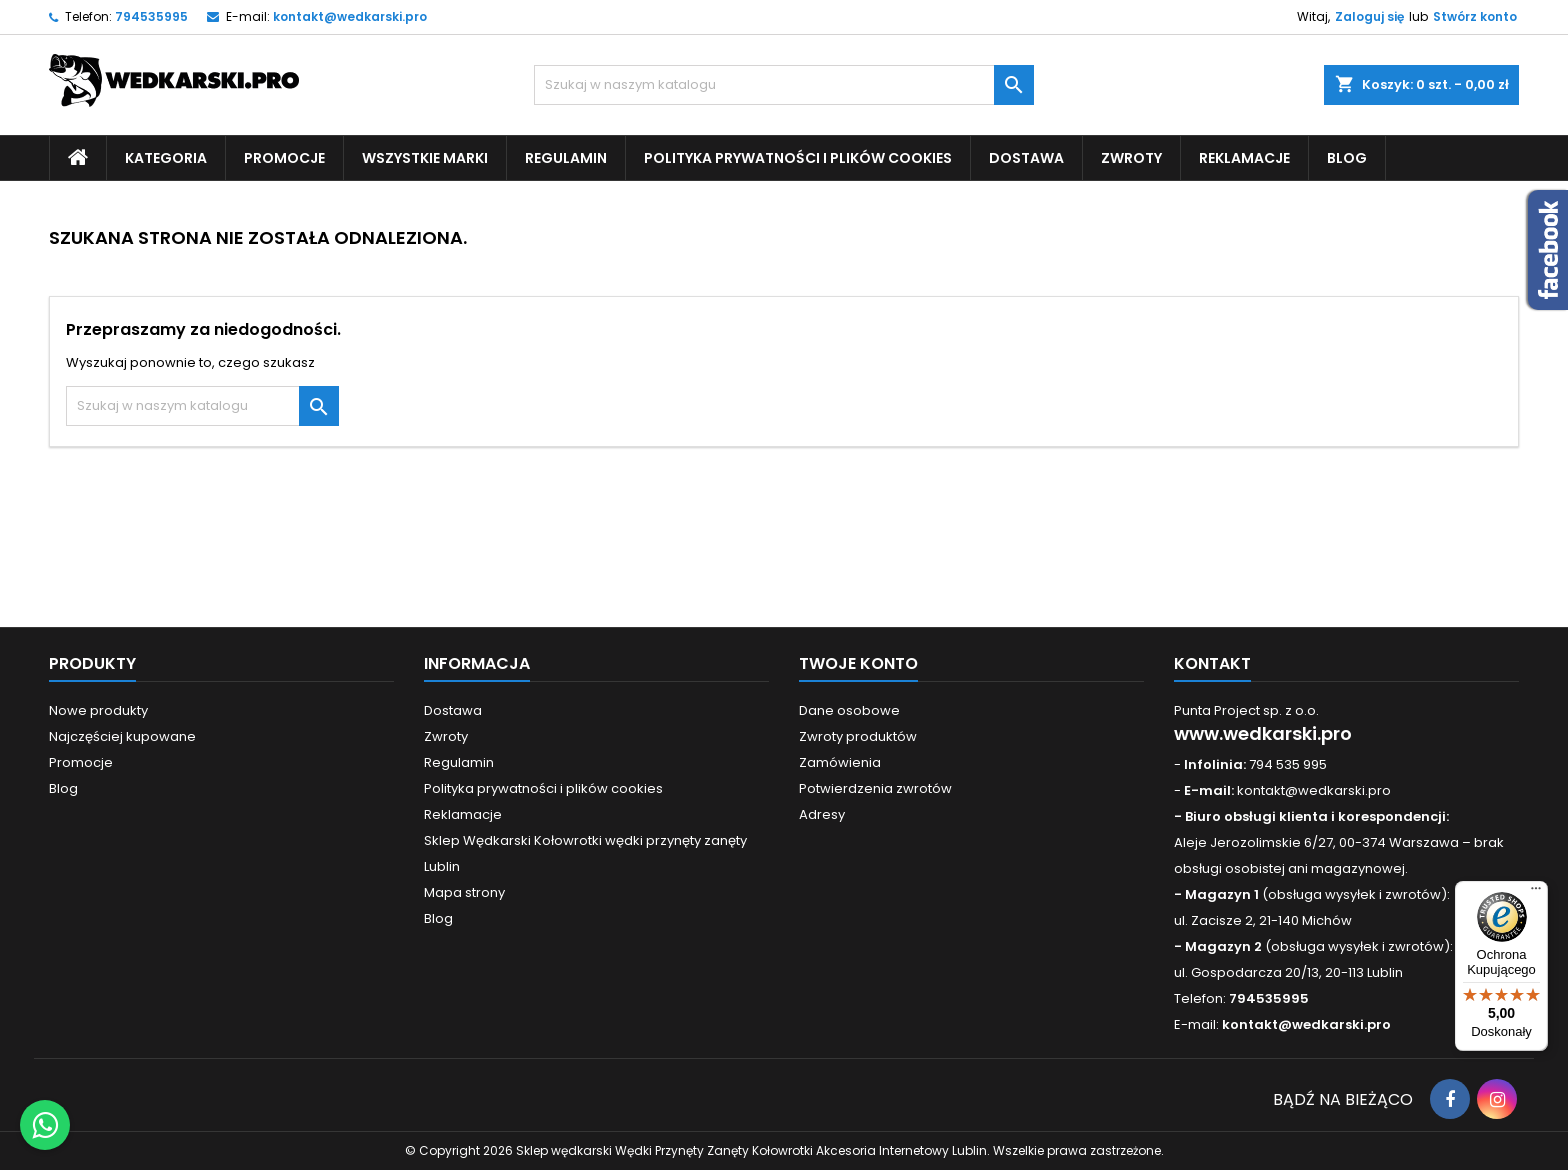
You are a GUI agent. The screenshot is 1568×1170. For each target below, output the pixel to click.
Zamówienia (840, 762)
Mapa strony (464, 892)
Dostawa (1026, 158)
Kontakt (1212, 663)
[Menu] (1536, 893)
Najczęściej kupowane (122, 736)
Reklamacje (1244, 158)
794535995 (151, 16)
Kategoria (166, 158)
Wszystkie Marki (425, 158)
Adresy (822, 814)
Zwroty (1131, 158)
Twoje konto (858, 663)
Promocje (284, 158)
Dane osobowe (849, 710)
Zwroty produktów (858, 736)
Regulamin (566, 158)
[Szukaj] (784, 85)
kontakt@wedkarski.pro (350, 16)
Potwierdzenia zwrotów (875, 788)
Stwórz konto (1475, 16)
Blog (1347, 158)
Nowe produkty (98, 710)
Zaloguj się (1369, 16)
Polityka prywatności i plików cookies (798, 158)
